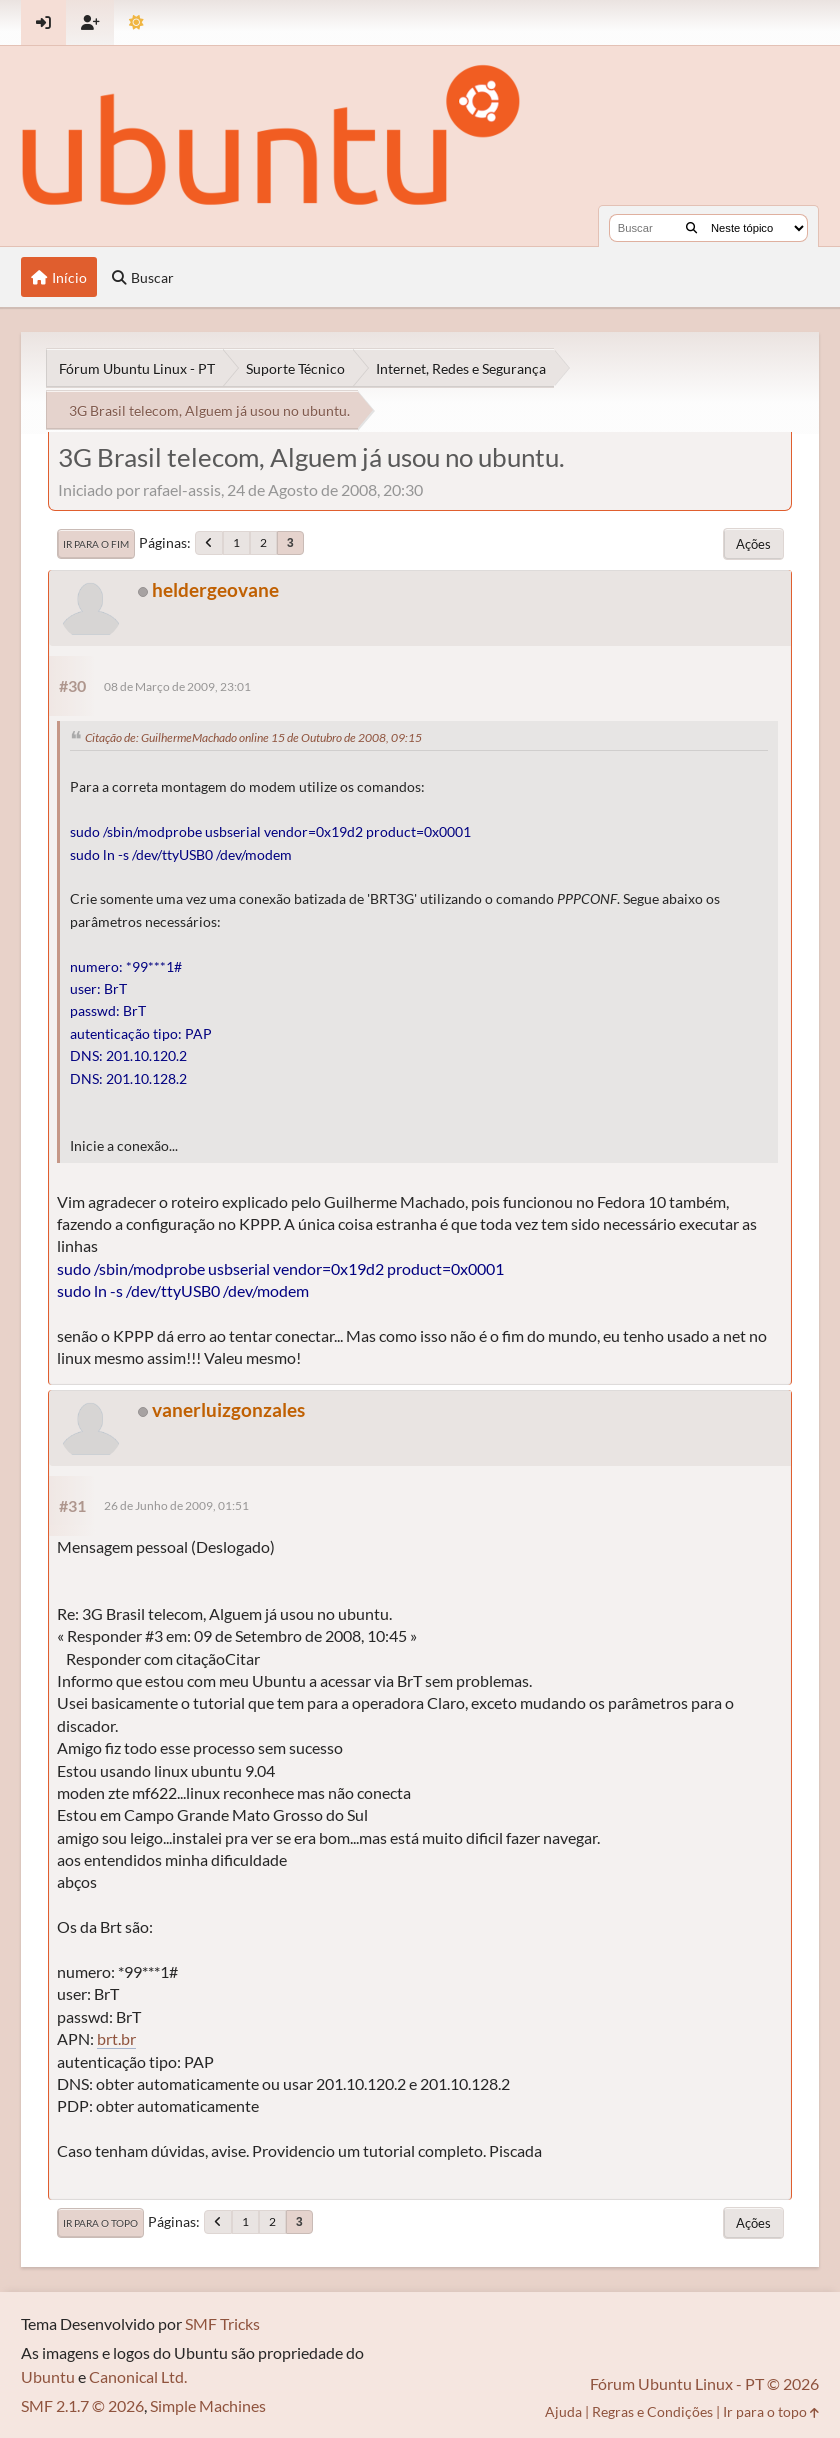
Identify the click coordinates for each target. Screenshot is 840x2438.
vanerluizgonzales (228, 1409)
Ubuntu (48, 2376)
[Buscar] (691, 228)
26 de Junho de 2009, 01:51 (176, 1505)
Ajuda (563, 2411)
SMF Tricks (222, 2323)
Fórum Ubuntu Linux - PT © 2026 (704, 2383)
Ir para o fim (96, 544)
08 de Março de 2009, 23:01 (177, 686)
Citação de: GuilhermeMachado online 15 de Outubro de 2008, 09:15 (253, 737)
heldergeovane (215, 589)
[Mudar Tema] (136, 22)
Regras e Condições (652, 2411)
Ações (753, 544)
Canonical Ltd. (138, 2376)
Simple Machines (208, 2405)
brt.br (116, 2038)
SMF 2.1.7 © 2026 (82, 2405)
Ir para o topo (100, 2223)
